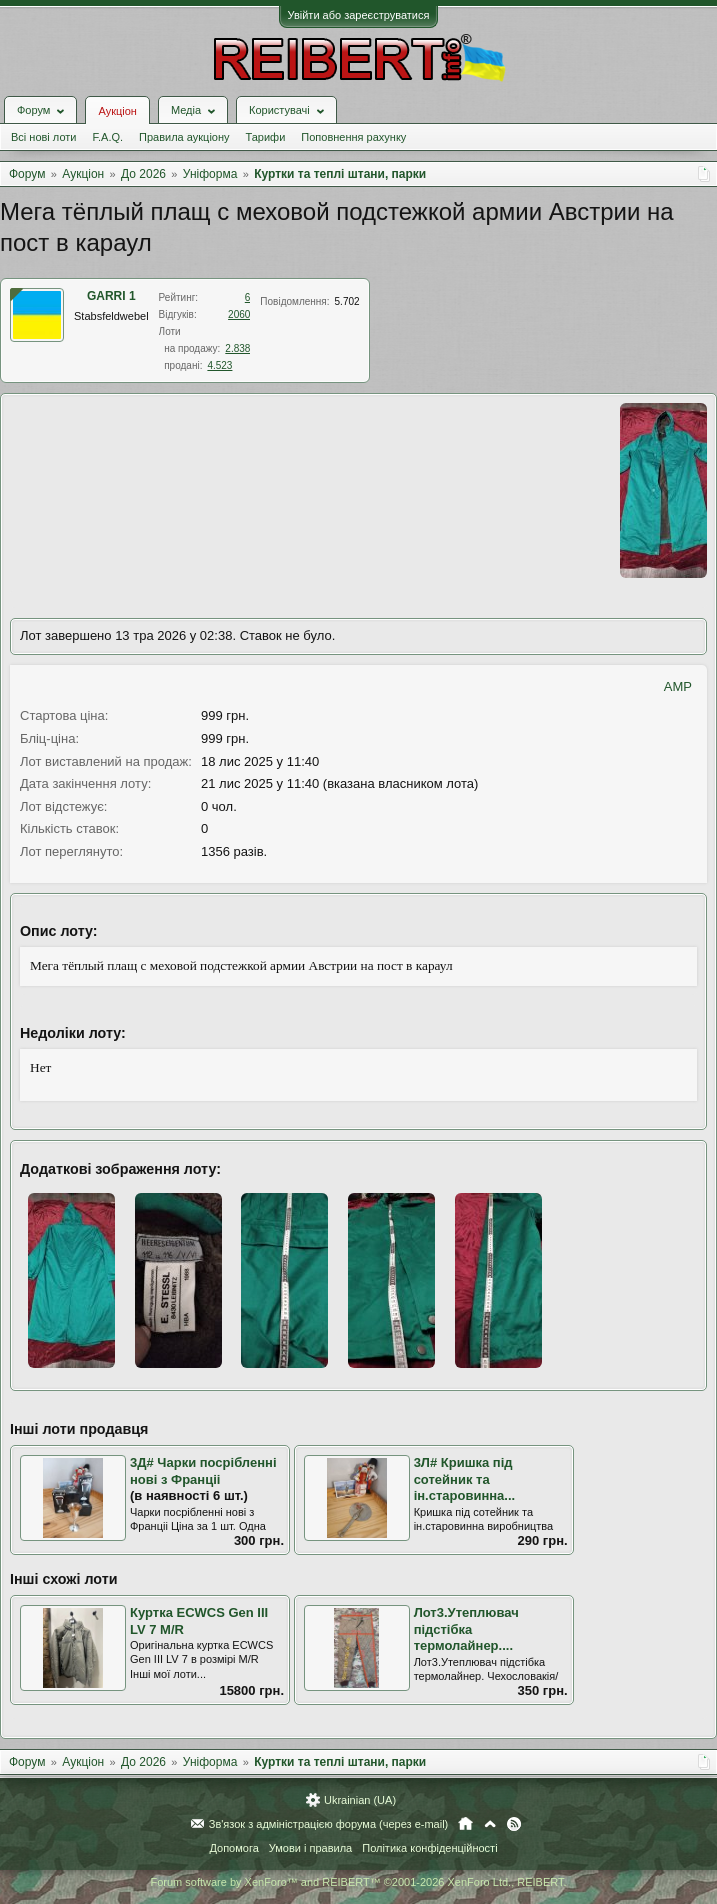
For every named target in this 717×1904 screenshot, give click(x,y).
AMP (678, 686)
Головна (465, 1824)
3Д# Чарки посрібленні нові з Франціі (203, 1471)
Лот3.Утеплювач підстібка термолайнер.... (466, 1629)
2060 (239, 314)
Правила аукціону (184, 137)
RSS (514, 1824)
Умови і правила (310, 1848)
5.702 (347, 301)
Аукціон (117, 111)
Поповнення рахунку (353, 137)
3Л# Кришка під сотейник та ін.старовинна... (465, 1479)
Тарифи (266, 137)
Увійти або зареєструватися (359, 15)
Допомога (233, 1848)
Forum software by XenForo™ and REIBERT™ (358, 1882)
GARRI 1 (111, 296)
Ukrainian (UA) (360, 1800)
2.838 (237, 348)
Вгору (490, 1824)
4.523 (219, 365)
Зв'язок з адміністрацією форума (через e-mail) (329, 1824)
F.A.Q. (107, 137)
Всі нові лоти (43, 137)
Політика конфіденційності (429, 1848)
